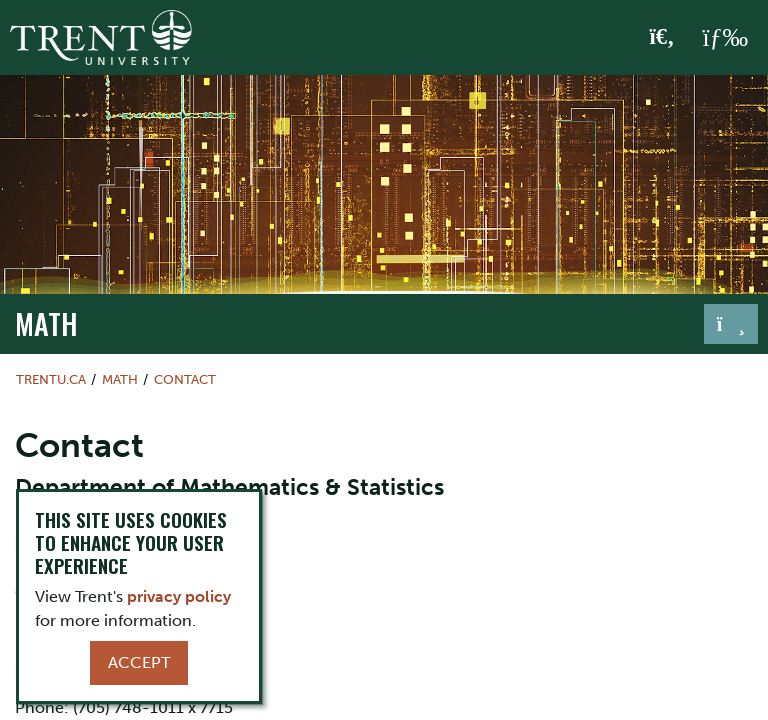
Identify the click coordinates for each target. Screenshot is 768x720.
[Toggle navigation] (731, 324)
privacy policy (179, 596)
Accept (139, 662)
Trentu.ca (51, 379)
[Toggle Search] (662, 38)
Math (46, 323)
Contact (185, 379)
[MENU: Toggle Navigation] (725, 38)
